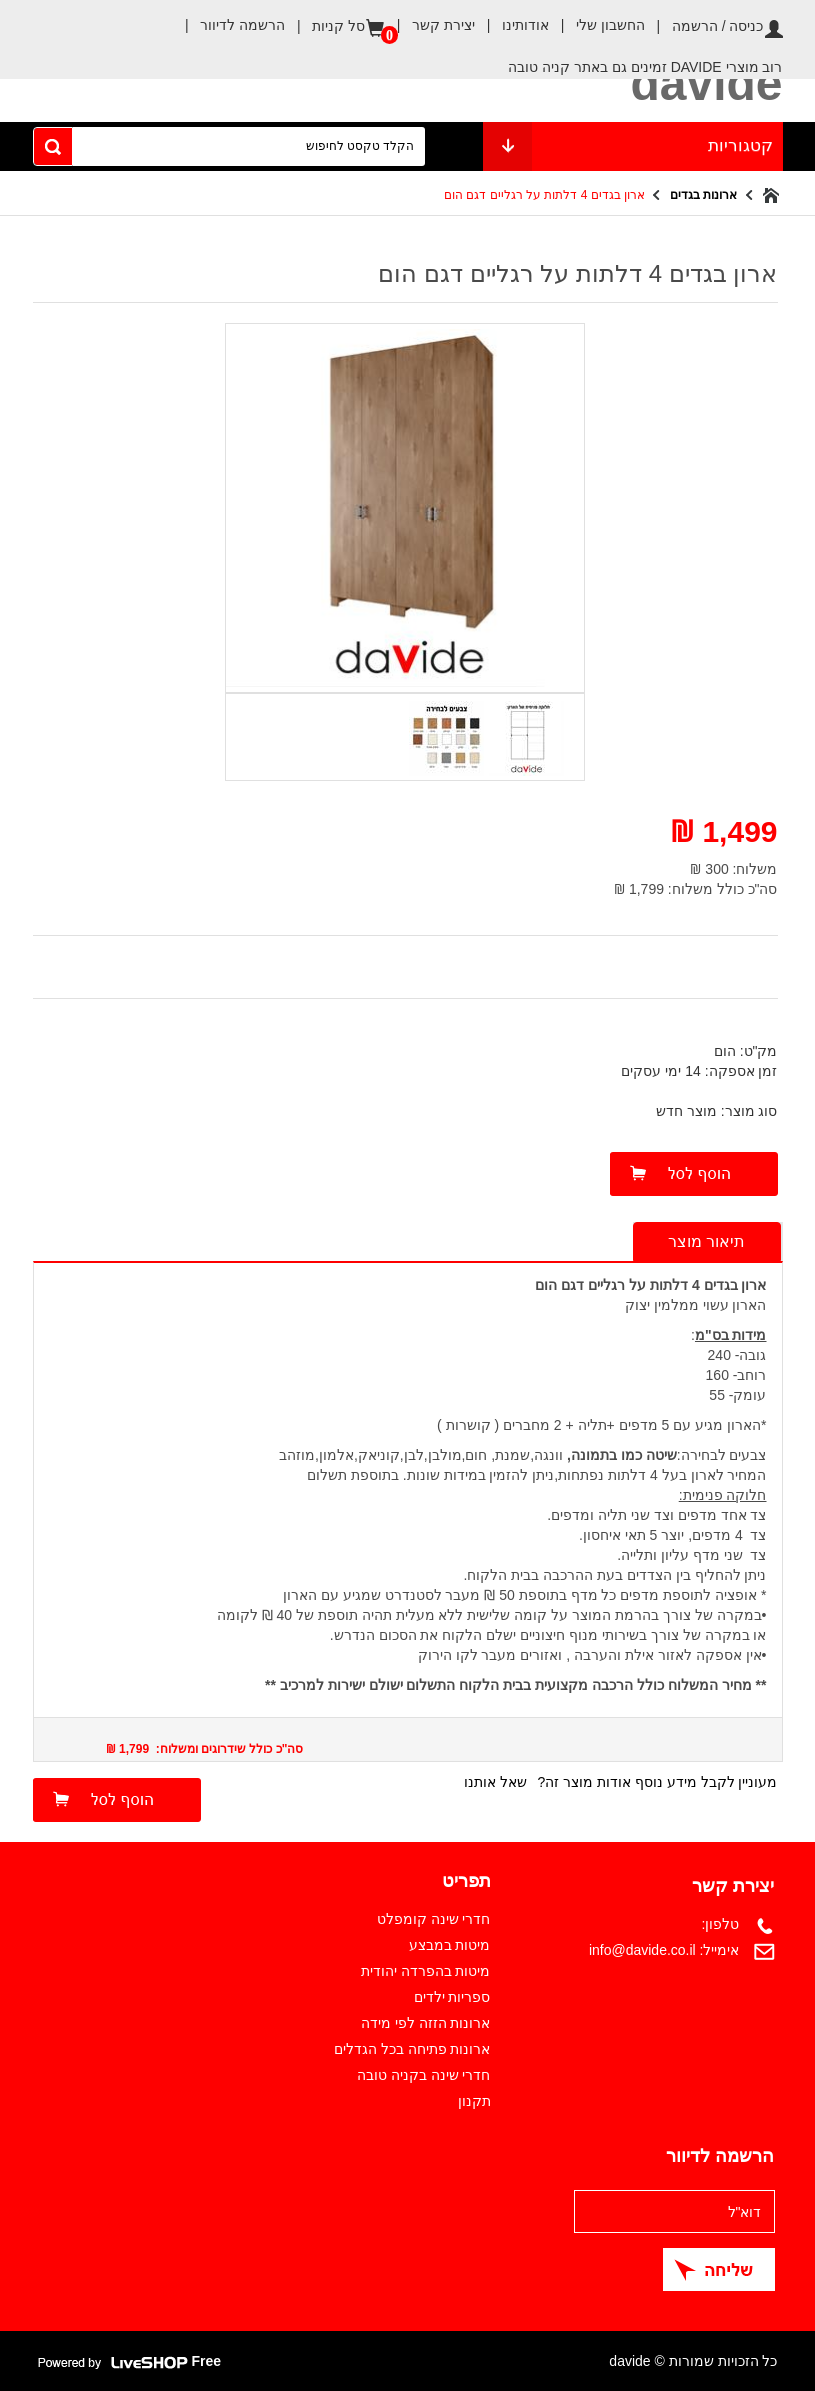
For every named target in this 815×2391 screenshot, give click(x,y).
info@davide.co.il (642, 1950)
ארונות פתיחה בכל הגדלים (412, 2049)
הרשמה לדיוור (229, 25)
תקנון (474, 2101)
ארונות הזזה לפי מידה (426, 2023)
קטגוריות (633, 146)
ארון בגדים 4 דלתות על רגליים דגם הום (544, 195)
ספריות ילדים (452, 1997)
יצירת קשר (430, 25)
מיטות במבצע (450, 1945)
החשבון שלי (597, 25)
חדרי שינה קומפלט (434, 1919)
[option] (524, 735)
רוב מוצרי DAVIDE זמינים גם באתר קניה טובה (645, 67)
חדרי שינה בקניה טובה (424, 2075)
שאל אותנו (495, 1782)
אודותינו (512, 25)
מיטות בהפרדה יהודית (426, 1971)
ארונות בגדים (703, 195)
